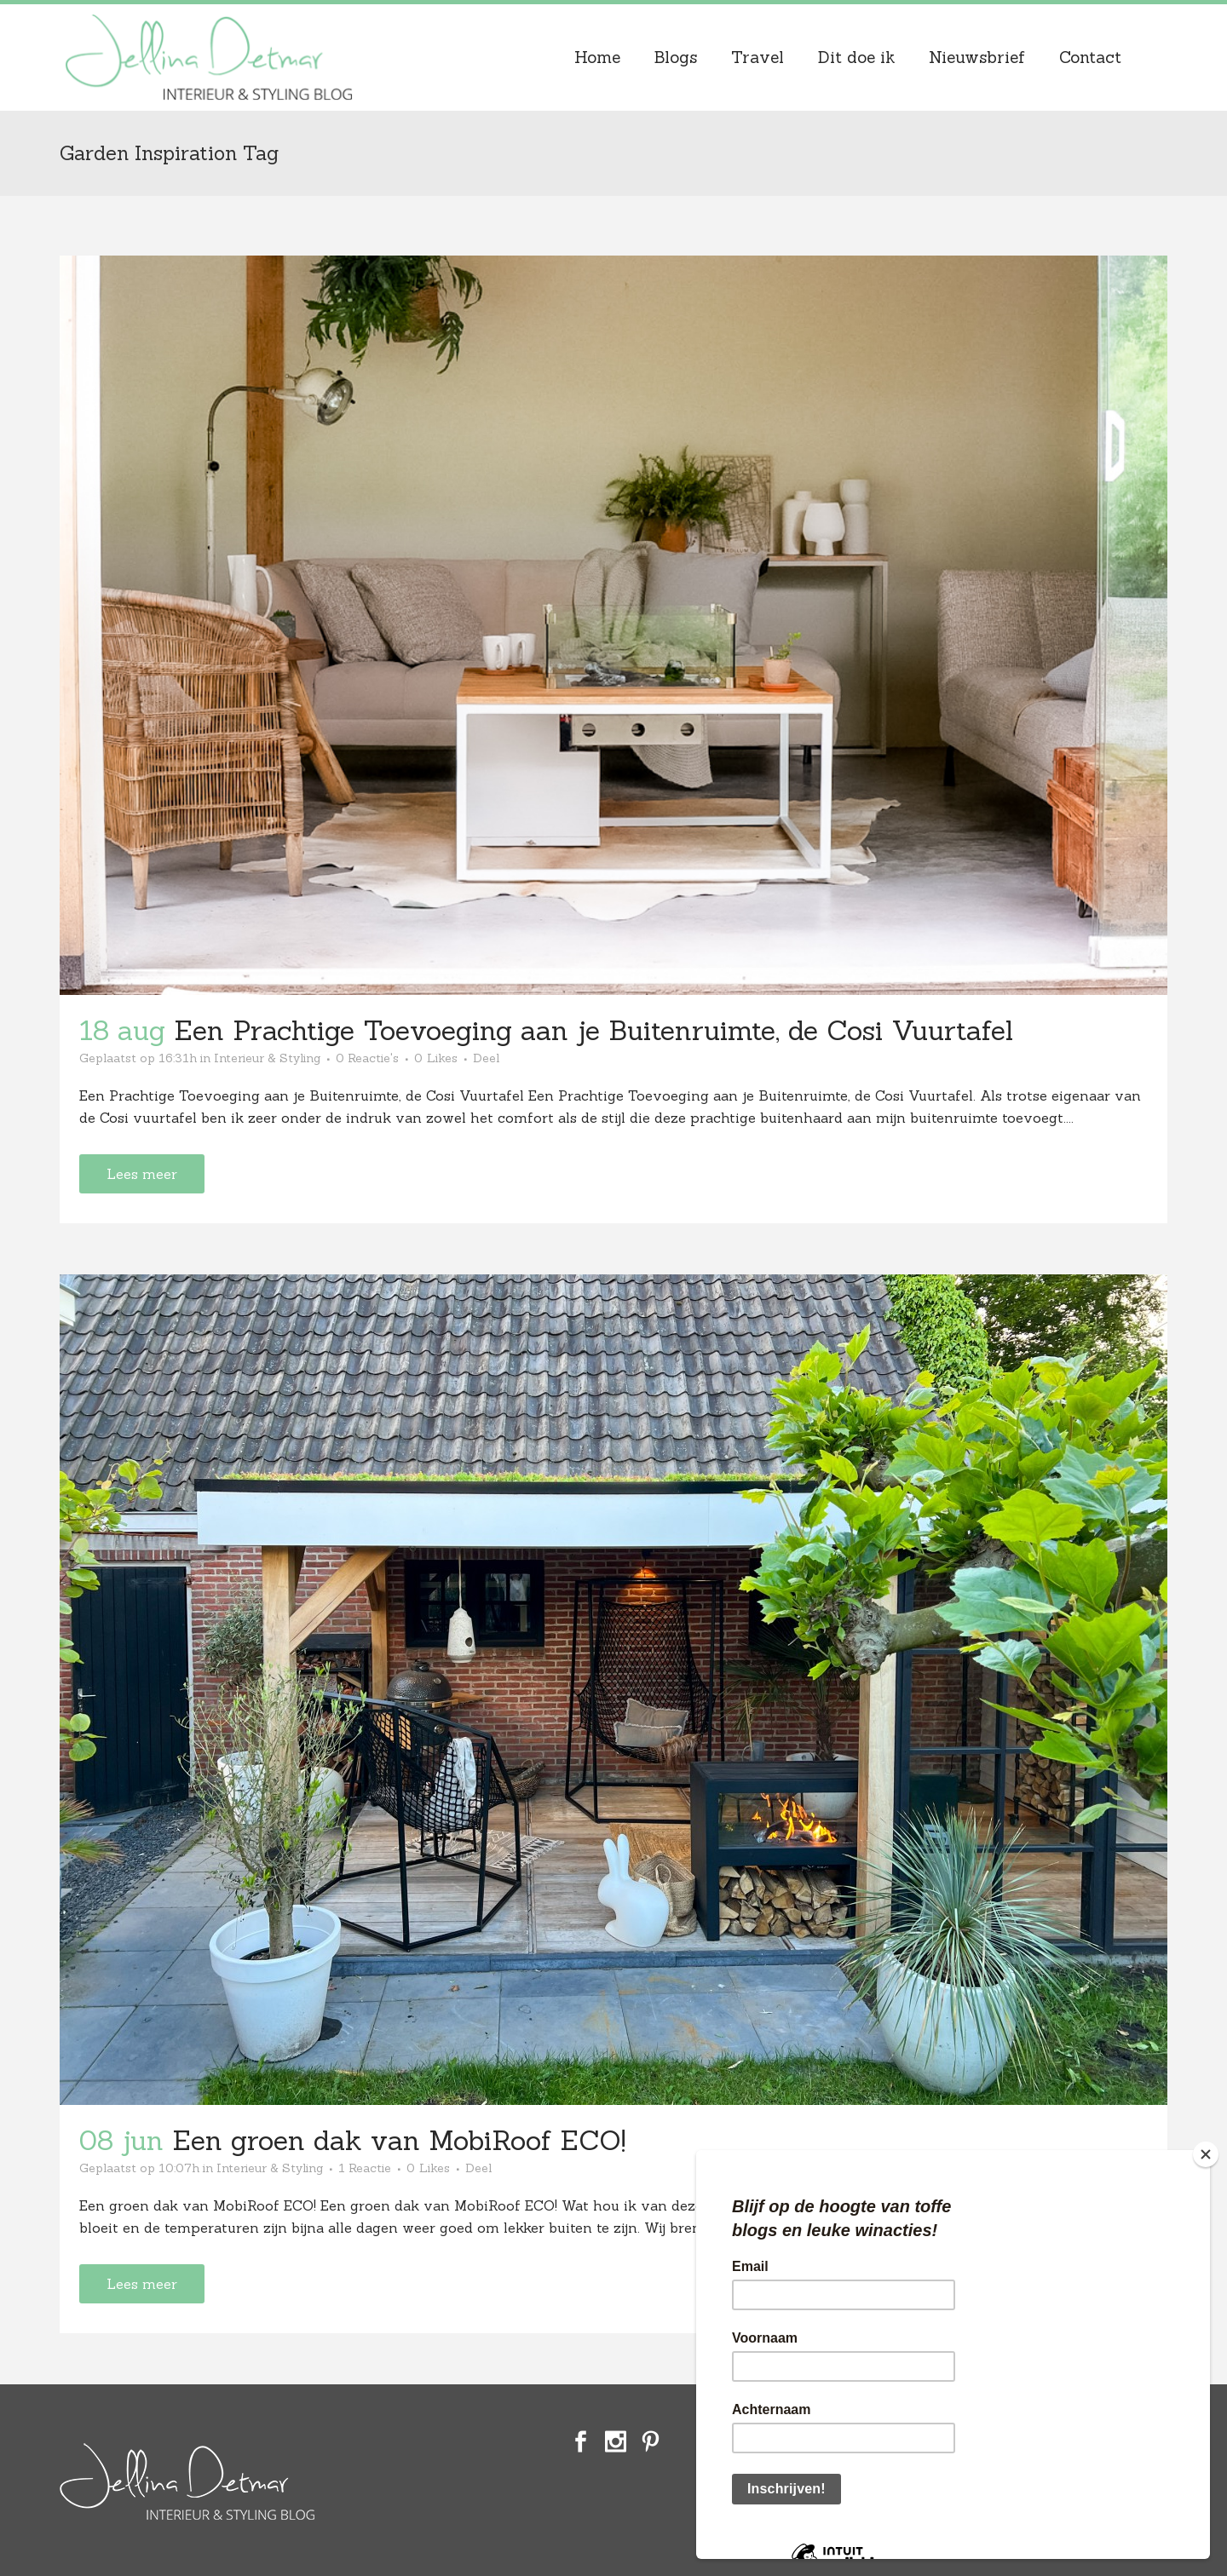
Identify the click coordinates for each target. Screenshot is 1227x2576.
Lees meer (142, 1173)
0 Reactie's (367, 1058)
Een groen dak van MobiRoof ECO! (398, 2140)
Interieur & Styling (267, 1058)
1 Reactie (364, 2168)
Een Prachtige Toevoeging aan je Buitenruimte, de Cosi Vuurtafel (593, 1030)
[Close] (1205, 2154)
